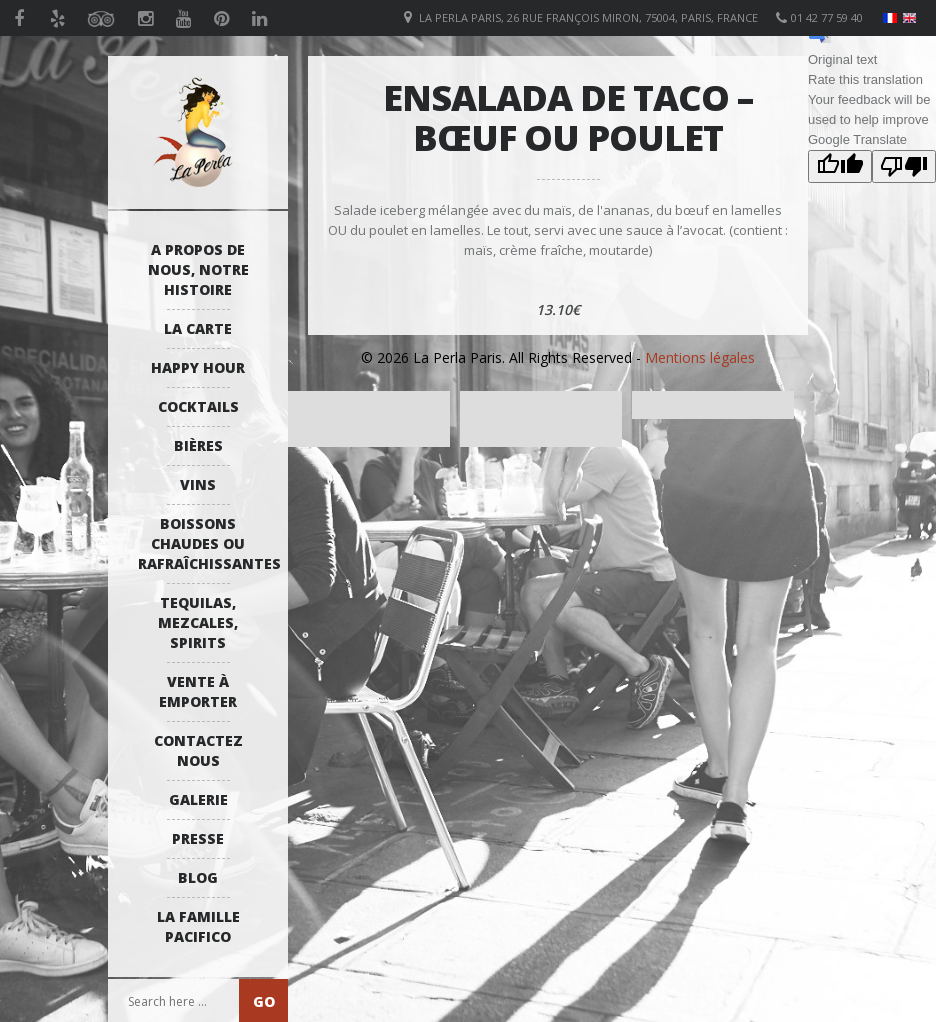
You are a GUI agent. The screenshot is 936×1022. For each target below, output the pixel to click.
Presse (198, 838)
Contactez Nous (198, 750)
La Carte (198, 328)
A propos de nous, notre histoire (198, 269)
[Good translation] (840, 166)
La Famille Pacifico (198, 926)
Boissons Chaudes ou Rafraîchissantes (203, 543)
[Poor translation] (904, 166)
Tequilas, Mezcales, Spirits (198, 622)
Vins (198, 484)
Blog (198, 877)
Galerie (198, 799)
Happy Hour (198, 367)
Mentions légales (700, 357)
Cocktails (198, 406)
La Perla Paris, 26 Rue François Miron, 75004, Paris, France (588, 17)
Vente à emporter (198, 691)
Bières (198, 445)
